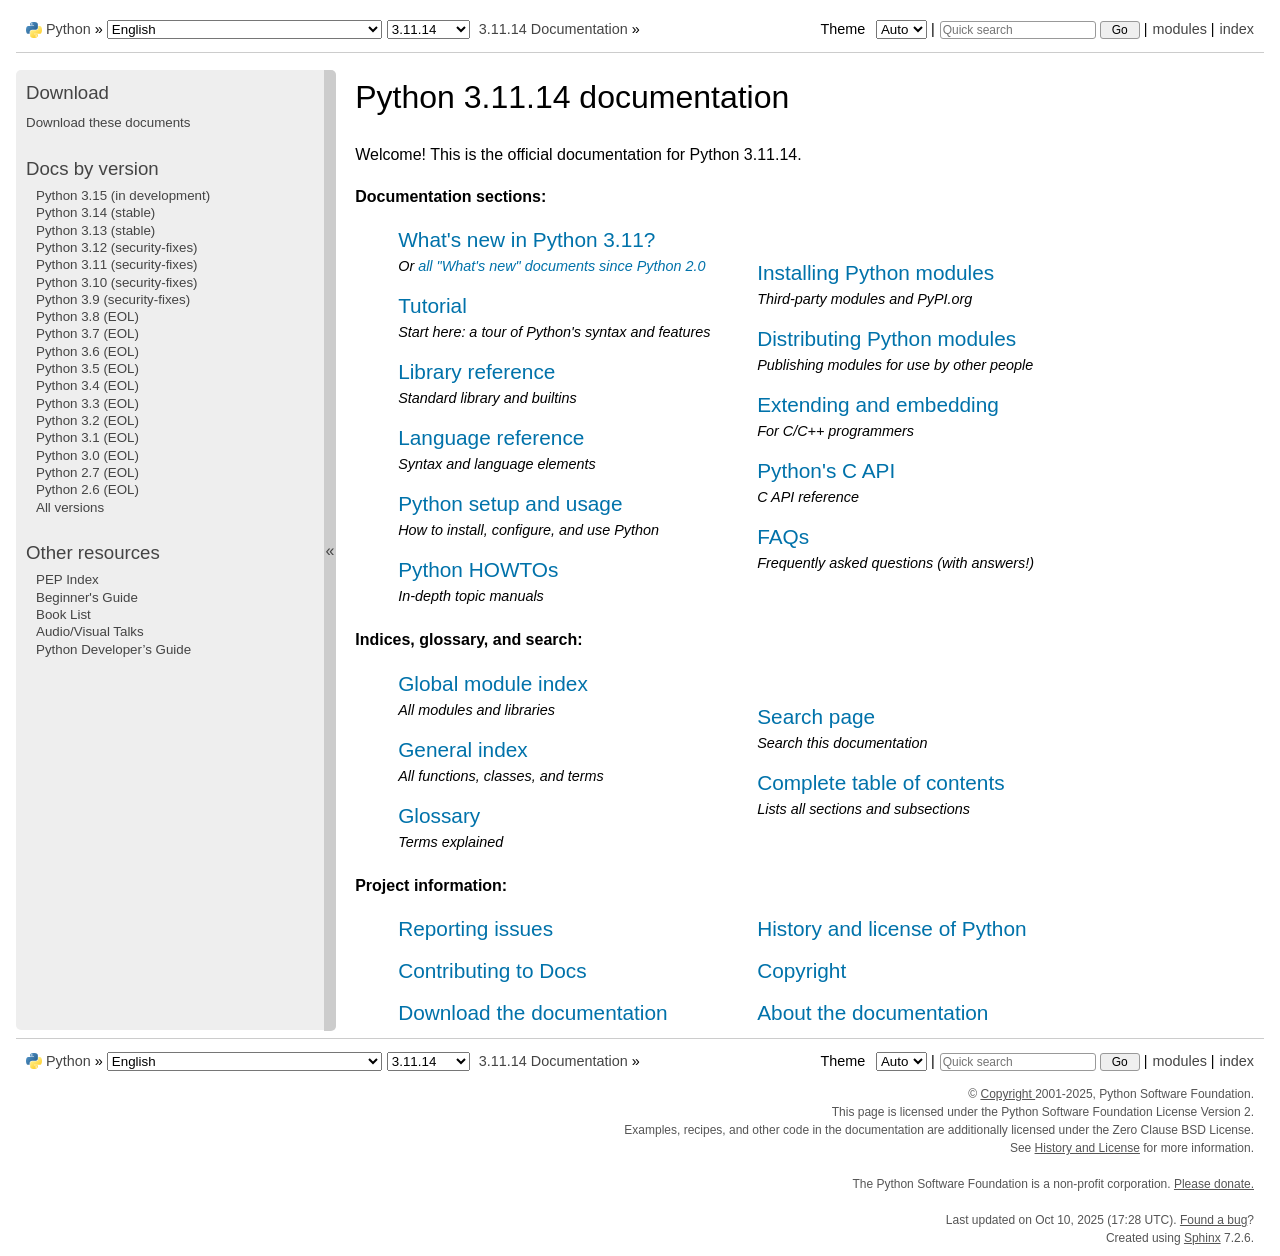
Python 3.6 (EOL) (87, 351)
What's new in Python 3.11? (526, 239)
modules (1179, 29)
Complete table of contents (880, 782)
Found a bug (1213, 1220)
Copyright (801, 970)
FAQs (783, 536)
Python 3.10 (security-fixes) (116, 282)
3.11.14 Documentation (553, 29)
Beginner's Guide (87, 597)
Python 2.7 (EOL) (87, 472)
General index (462, 749)
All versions (70, 507)
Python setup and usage (510, 503)
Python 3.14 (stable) (95, 212)
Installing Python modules (875, 272)
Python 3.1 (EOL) (87, 437)
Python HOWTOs (478, 569)
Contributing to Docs (492, 970)
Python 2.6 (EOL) (87, 489)
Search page (816, 716)
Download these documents (108, 122)
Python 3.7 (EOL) (87, 333)
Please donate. (1214, 1184)
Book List (63, 614)
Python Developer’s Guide (113, 649)
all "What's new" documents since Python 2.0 (561, 266)
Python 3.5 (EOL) (87, 368)
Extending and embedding (878, 404)
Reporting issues (475, 928)
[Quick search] (1018, 30)
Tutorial (432, 305)
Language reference (491, 437)
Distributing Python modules (886, 338)
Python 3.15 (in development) (123, 195)
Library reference (476, 371)
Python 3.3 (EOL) (87, 403)
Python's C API (826, 470)
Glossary (439, 815)
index (1237, 29)
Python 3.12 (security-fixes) (116, 247)
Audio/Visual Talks (90, 631)
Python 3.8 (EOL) (87, 316)
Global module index (493, 683)
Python (68, 29)
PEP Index (67, 579)
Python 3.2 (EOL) (87, 420)
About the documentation (872, 1012)
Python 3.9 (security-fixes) (113, 299)
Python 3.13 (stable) (95, 230)
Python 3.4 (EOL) (87, 385)
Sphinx (1202, 1238)
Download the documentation (532, 1012)
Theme (875, 29)
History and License (1087, 1148)
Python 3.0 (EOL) (87, 455)
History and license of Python (891, 928)
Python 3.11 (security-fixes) (116, 264)
